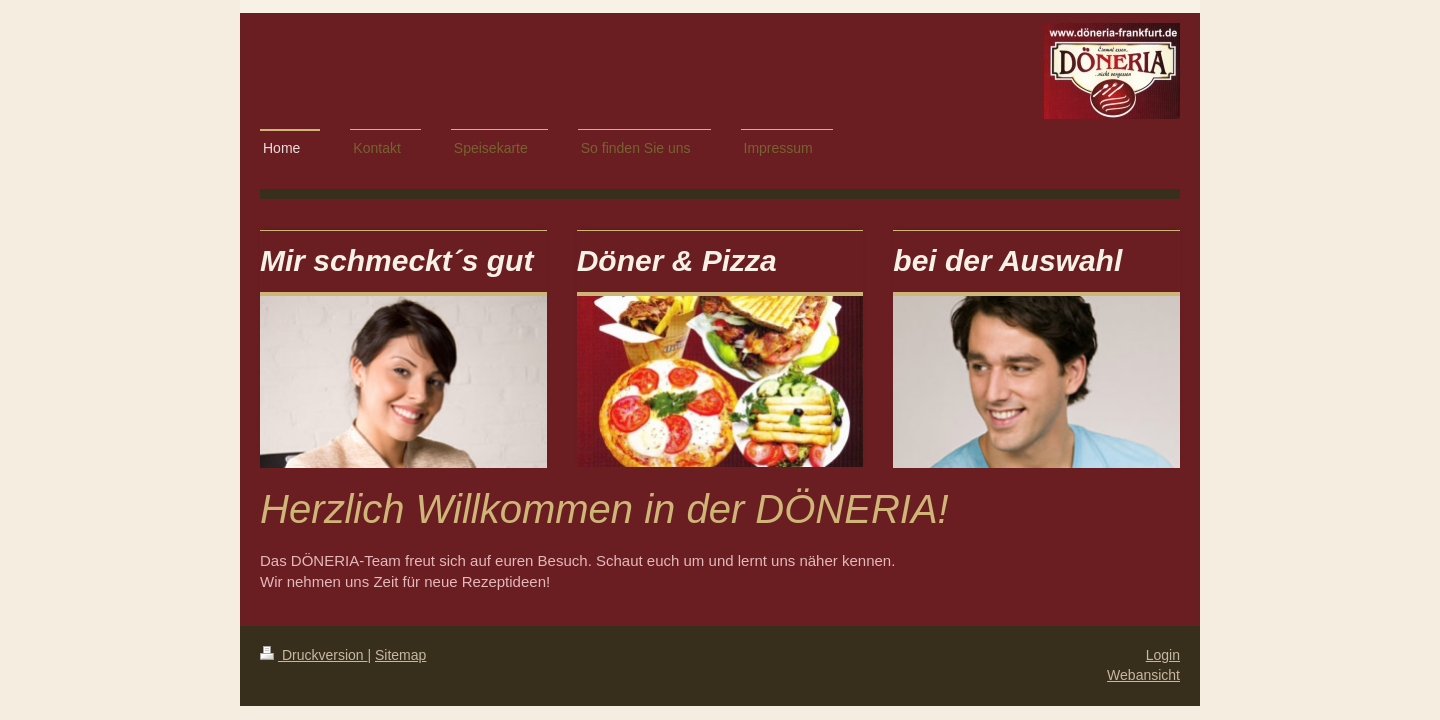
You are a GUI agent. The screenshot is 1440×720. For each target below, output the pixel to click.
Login (1163, 655)
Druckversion (313, 655)
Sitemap (400, 655)
